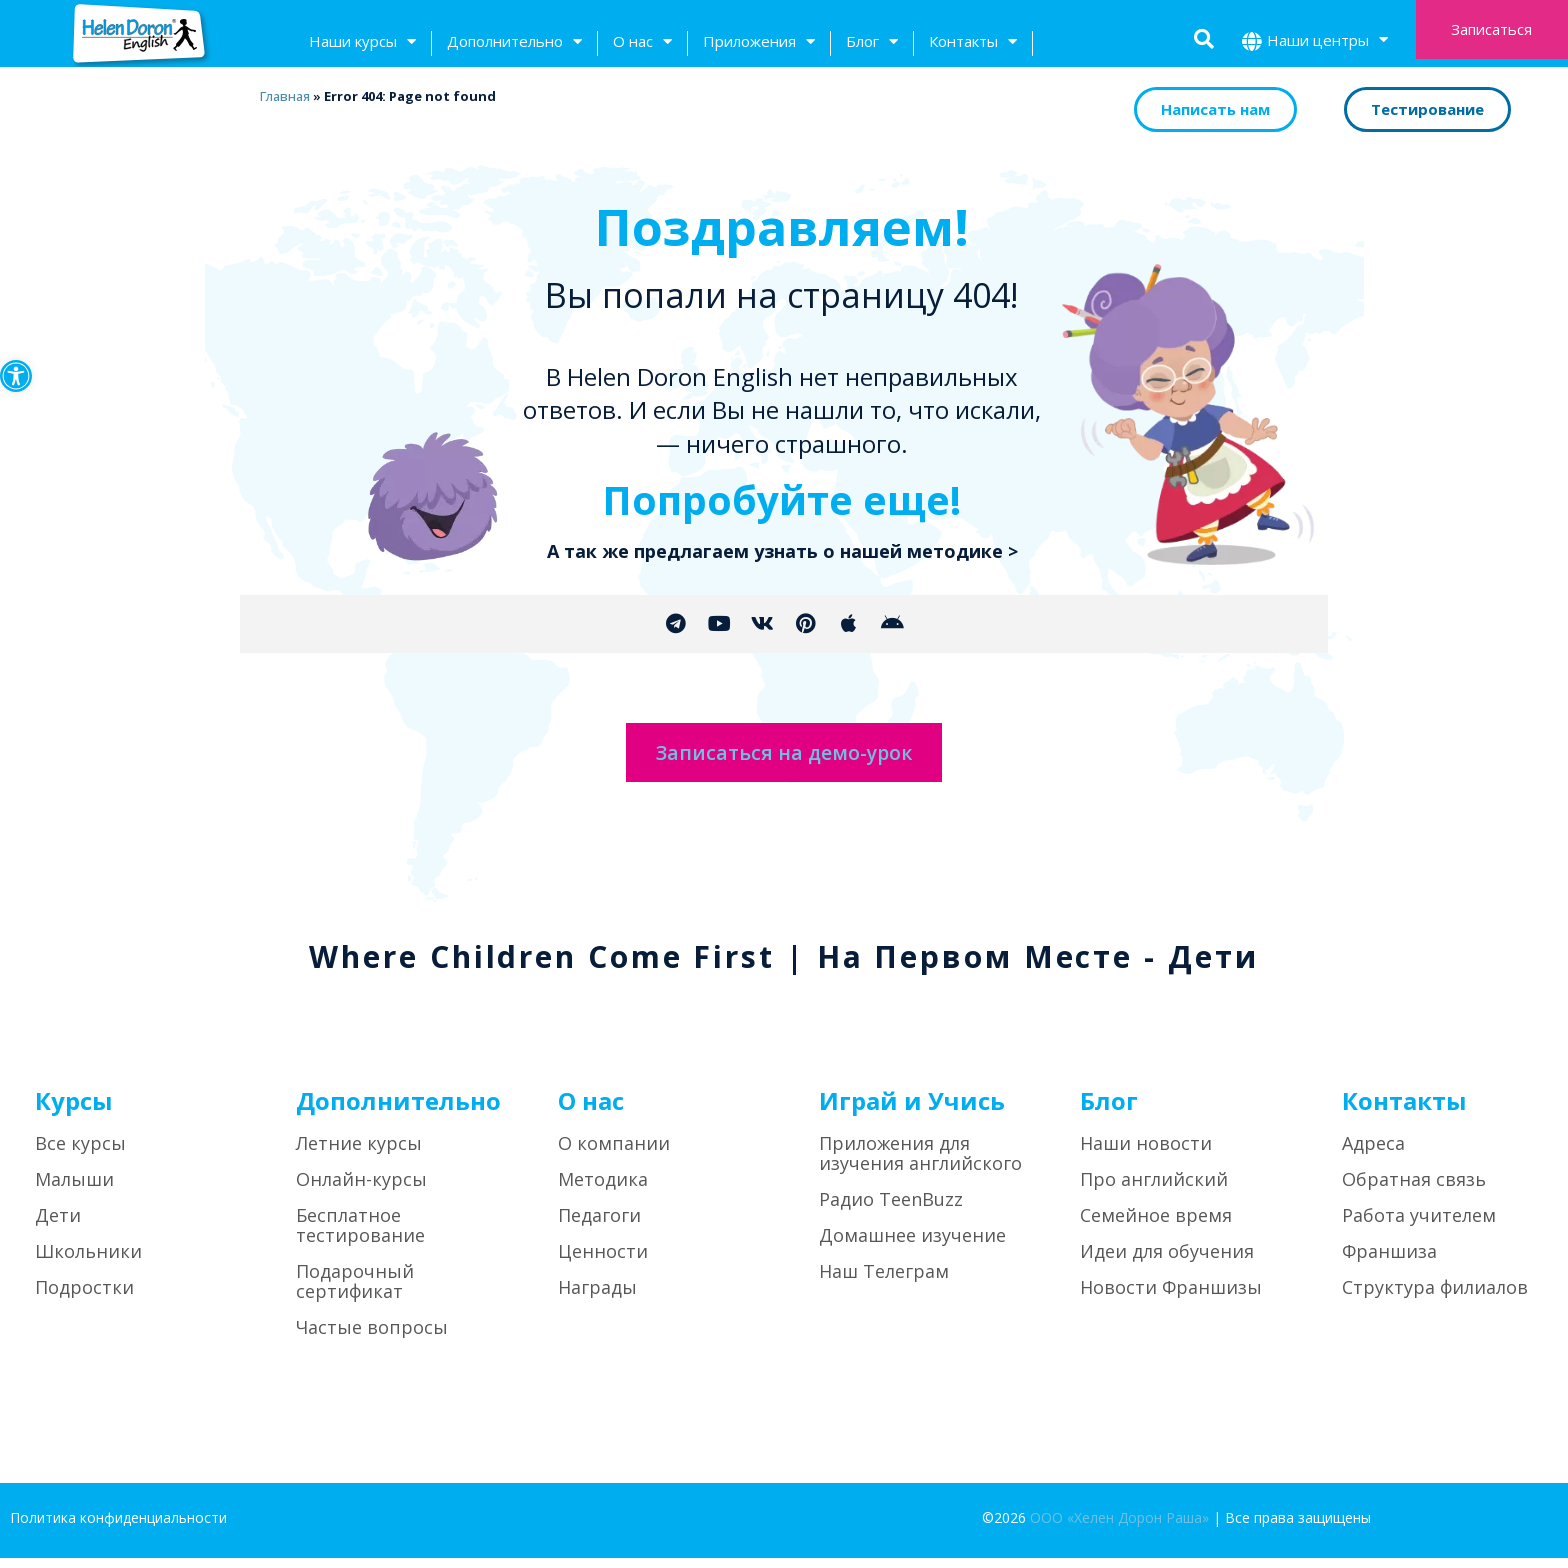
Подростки (84, 1298)
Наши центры (1327, 42)
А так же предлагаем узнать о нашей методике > (782, 551)
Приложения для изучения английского (920, 1164)
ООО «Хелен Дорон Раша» (1119, 1528)
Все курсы (80, 1154)
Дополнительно (514, 43)
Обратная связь (1414, 1190)
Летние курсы (359, 1154)
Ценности (603, 1262)
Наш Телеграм (884, 1282)
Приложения (759, 43)
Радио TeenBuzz (891, 1210)
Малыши (74, 1190)
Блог (872, 43)
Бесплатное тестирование (360, 1236)
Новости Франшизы (1171, 1298)
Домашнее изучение (912, 1246)
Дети (58, 1226)
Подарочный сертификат (355, 1292)
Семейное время (1156, 1226)
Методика (603, 1190)
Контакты (973, 43)
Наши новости (1146, 1154)
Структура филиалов (1435, 1298)
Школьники (88, 1262)
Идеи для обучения (1167, 1262)
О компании (614, 1154)
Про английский (1154, 1190)
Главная (284, 96)
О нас (642, 43)
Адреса (1373, 1154)
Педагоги (599, 1226)
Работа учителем (1419, 1226)
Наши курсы (362, 43)
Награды (597, 1298)
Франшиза (1389, 1262)
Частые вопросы (372, 1338)
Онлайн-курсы (361, 1190)
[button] (16, 376)
